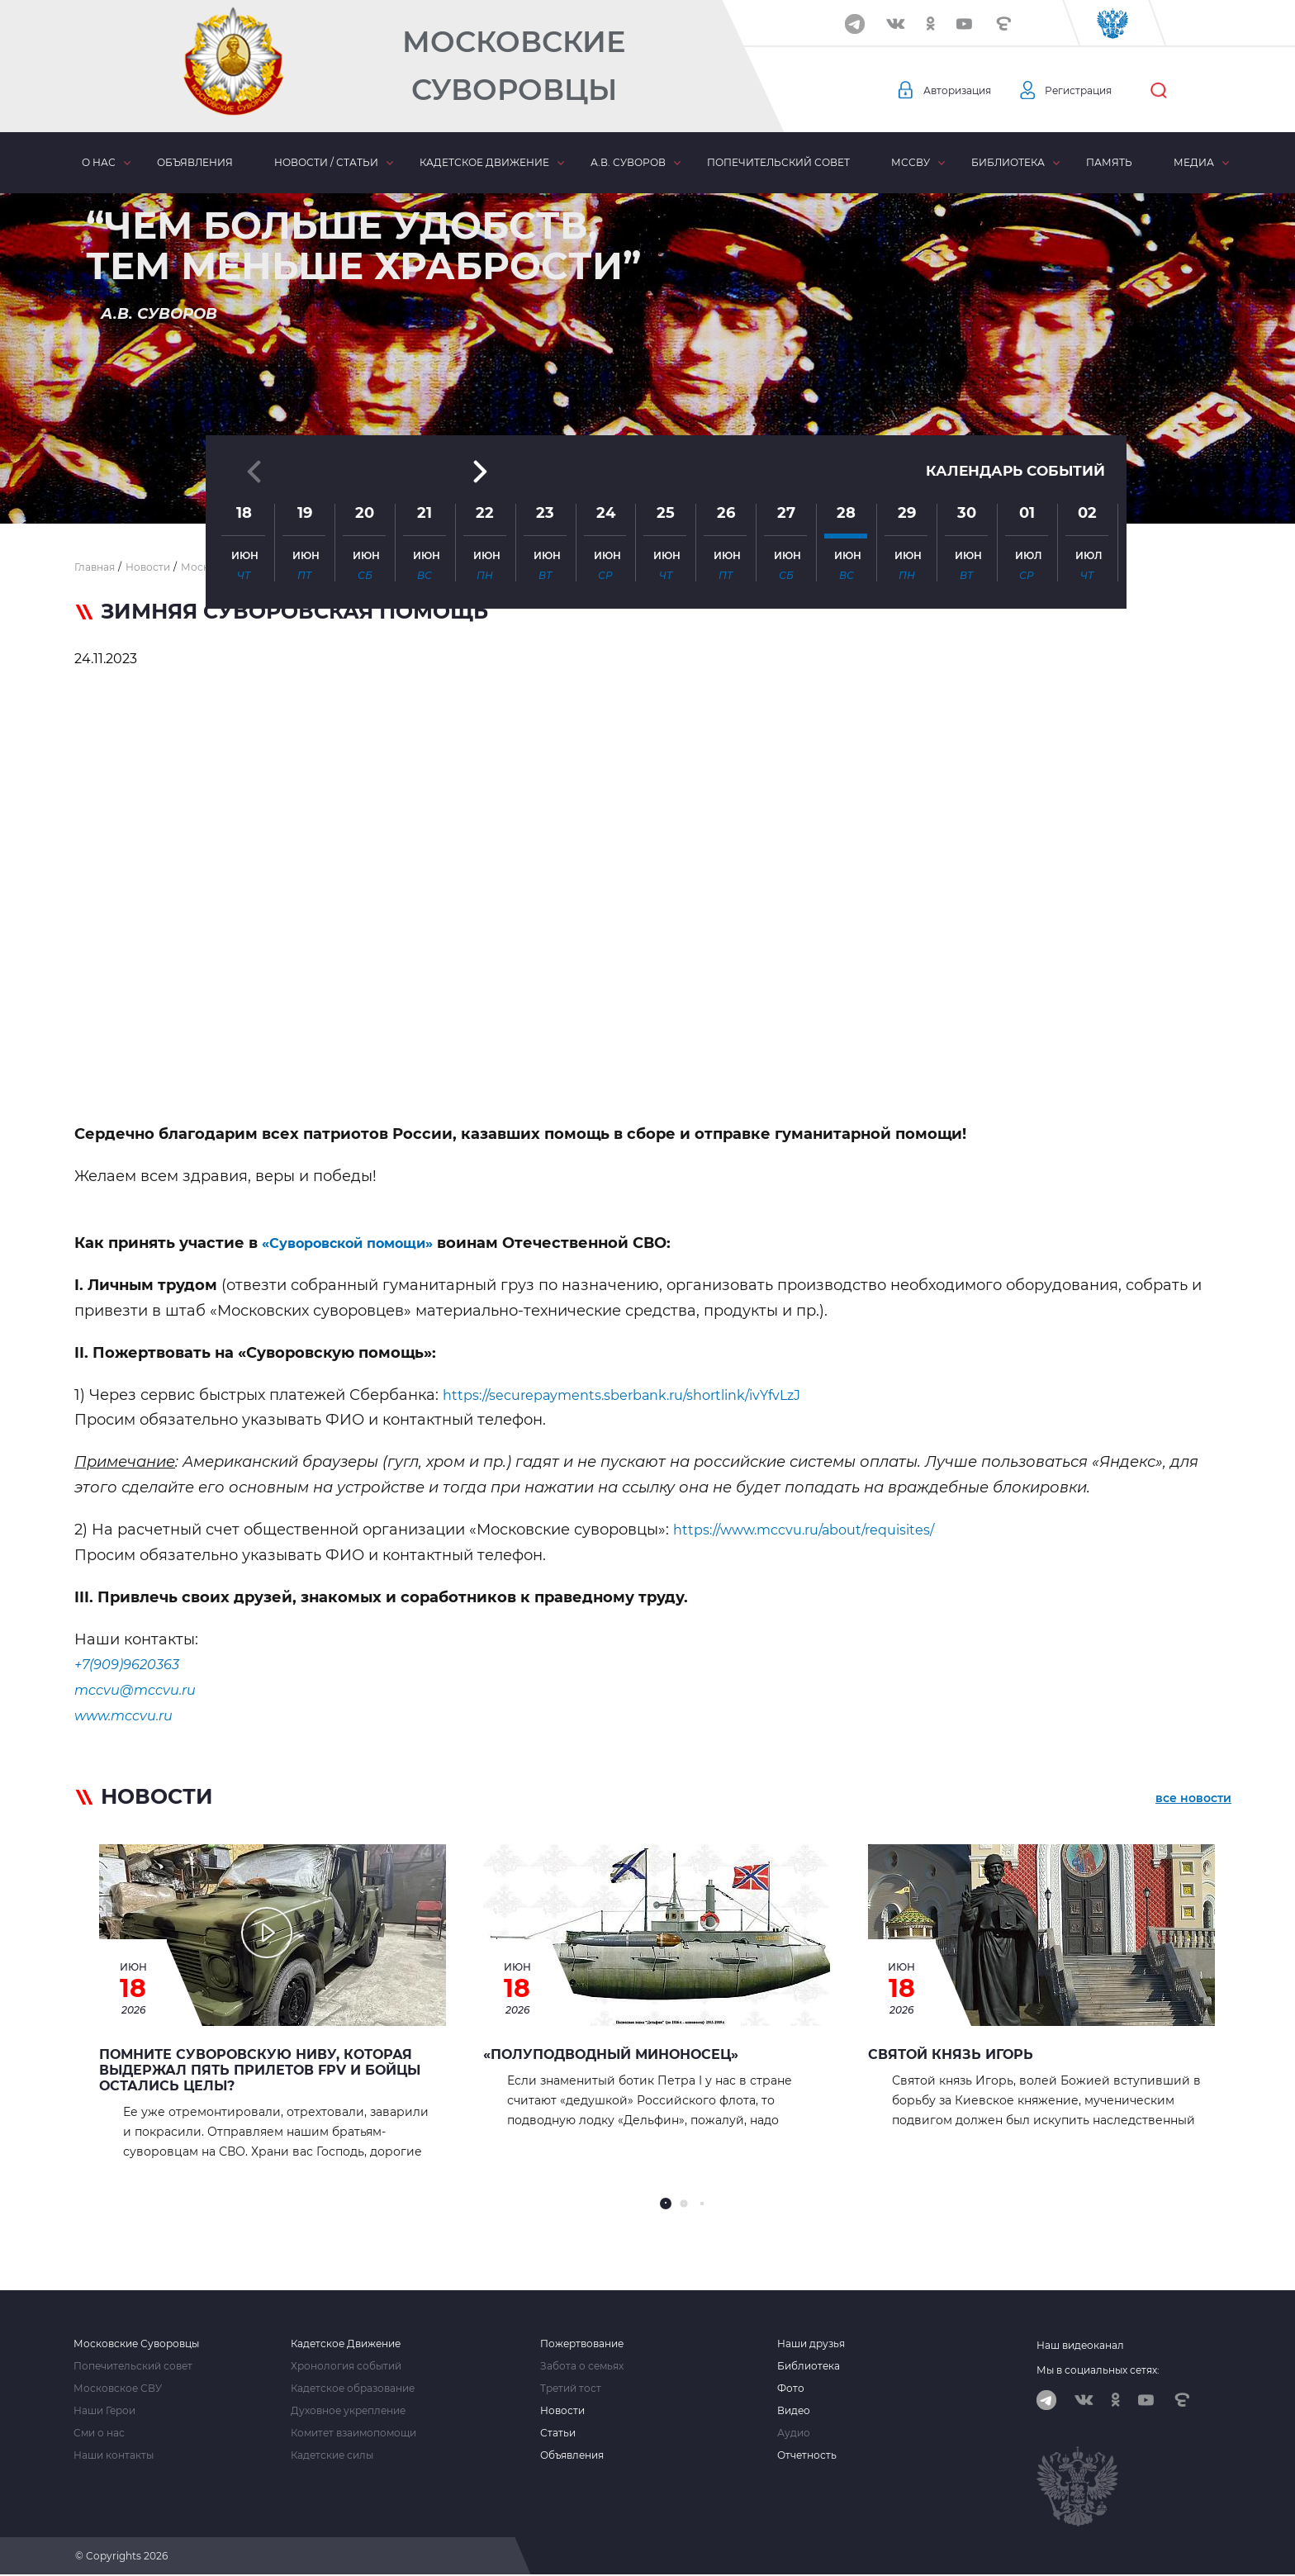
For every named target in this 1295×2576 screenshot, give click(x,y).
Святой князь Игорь (950, 2054)
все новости (1193, 1799)
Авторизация (962, 90)
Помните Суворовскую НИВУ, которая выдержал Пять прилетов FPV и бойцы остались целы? (259, 2070)
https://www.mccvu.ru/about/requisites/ (819, 1529)
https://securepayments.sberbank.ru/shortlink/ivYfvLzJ (643, 1395)
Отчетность (807, 2455)
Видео (793, 2411)
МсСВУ (910, 162)
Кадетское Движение (346, 2344)
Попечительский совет (778, 162)
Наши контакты (114, 2455)
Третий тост (570, 2388)
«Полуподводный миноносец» (610, 2054)
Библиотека (1008, 162)
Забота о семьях (582, 2366)
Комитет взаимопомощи (353, 2433)
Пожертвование (582, 2344)
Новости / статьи (326, 162)
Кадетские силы (332, 2455)
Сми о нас (99, 2433)
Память (1109, 162)
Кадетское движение (484, 162)
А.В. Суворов (628, 162)
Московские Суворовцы (513, 65)
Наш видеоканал (1080, 2345)
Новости (562, 2411)
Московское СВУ (118, 2388)
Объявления (195, 162)
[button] (647, 483)
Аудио (793, 2433)
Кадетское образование (353, 2388)
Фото (790, 2388)
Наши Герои (104, 2411)
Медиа (1194, 162)
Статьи (558, 2433)
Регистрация (1095, 90)
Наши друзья (811, 2344)
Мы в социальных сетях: (1098, 2370)
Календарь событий (1011, 340)
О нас (99, 162)
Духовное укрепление (348, 2411)
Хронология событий (346, 2366)
